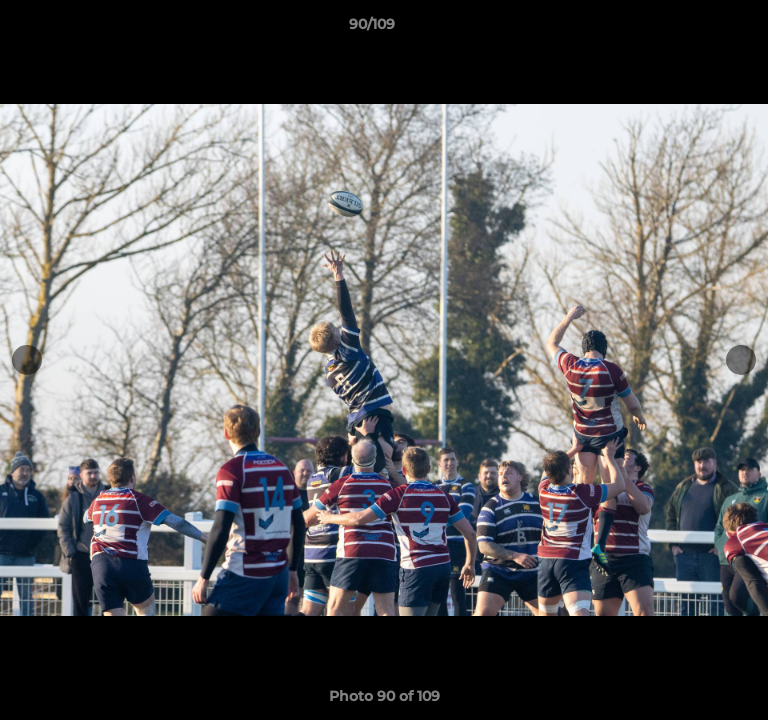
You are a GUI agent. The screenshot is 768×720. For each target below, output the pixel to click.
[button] (696, 29)
